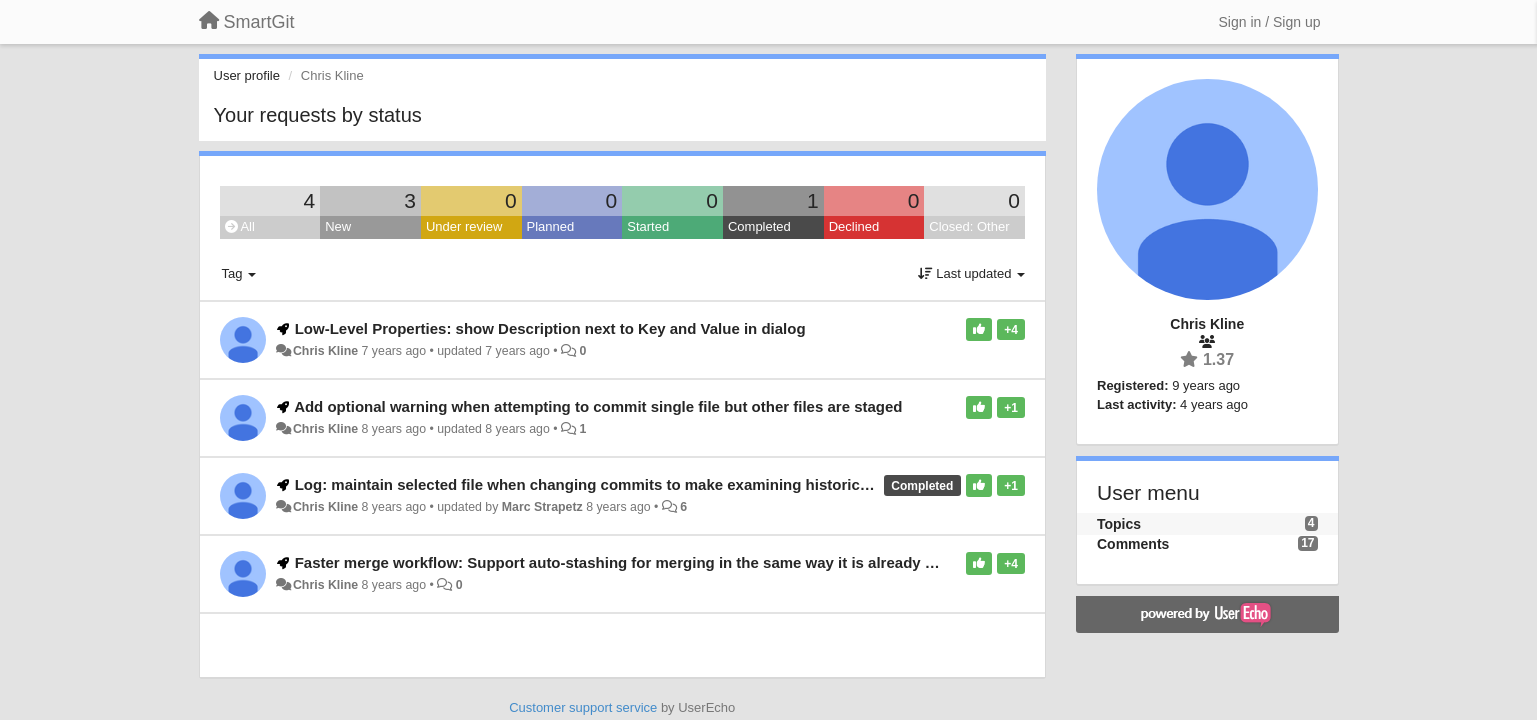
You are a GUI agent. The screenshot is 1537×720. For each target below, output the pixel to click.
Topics (1119, 524)
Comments (1133, 544)
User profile (247, 75)
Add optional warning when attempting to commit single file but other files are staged (598, 406)
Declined (854, 226)
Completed (759, 226)
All (240, 226)
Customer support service (583, 707)
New (338, 226)
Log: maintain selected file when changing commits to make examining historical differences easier (649, 484)
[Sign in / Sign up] (1270, 22)
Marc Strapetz (542, 507)
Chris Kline (325, 351)
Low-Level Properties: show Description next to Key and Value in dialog (550, 328)
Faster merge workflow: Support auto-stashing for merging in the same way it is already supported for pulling (685, 562)
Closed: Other (969, 226)
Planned (551, 226)
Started (648, 226)
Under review (464, 226)
